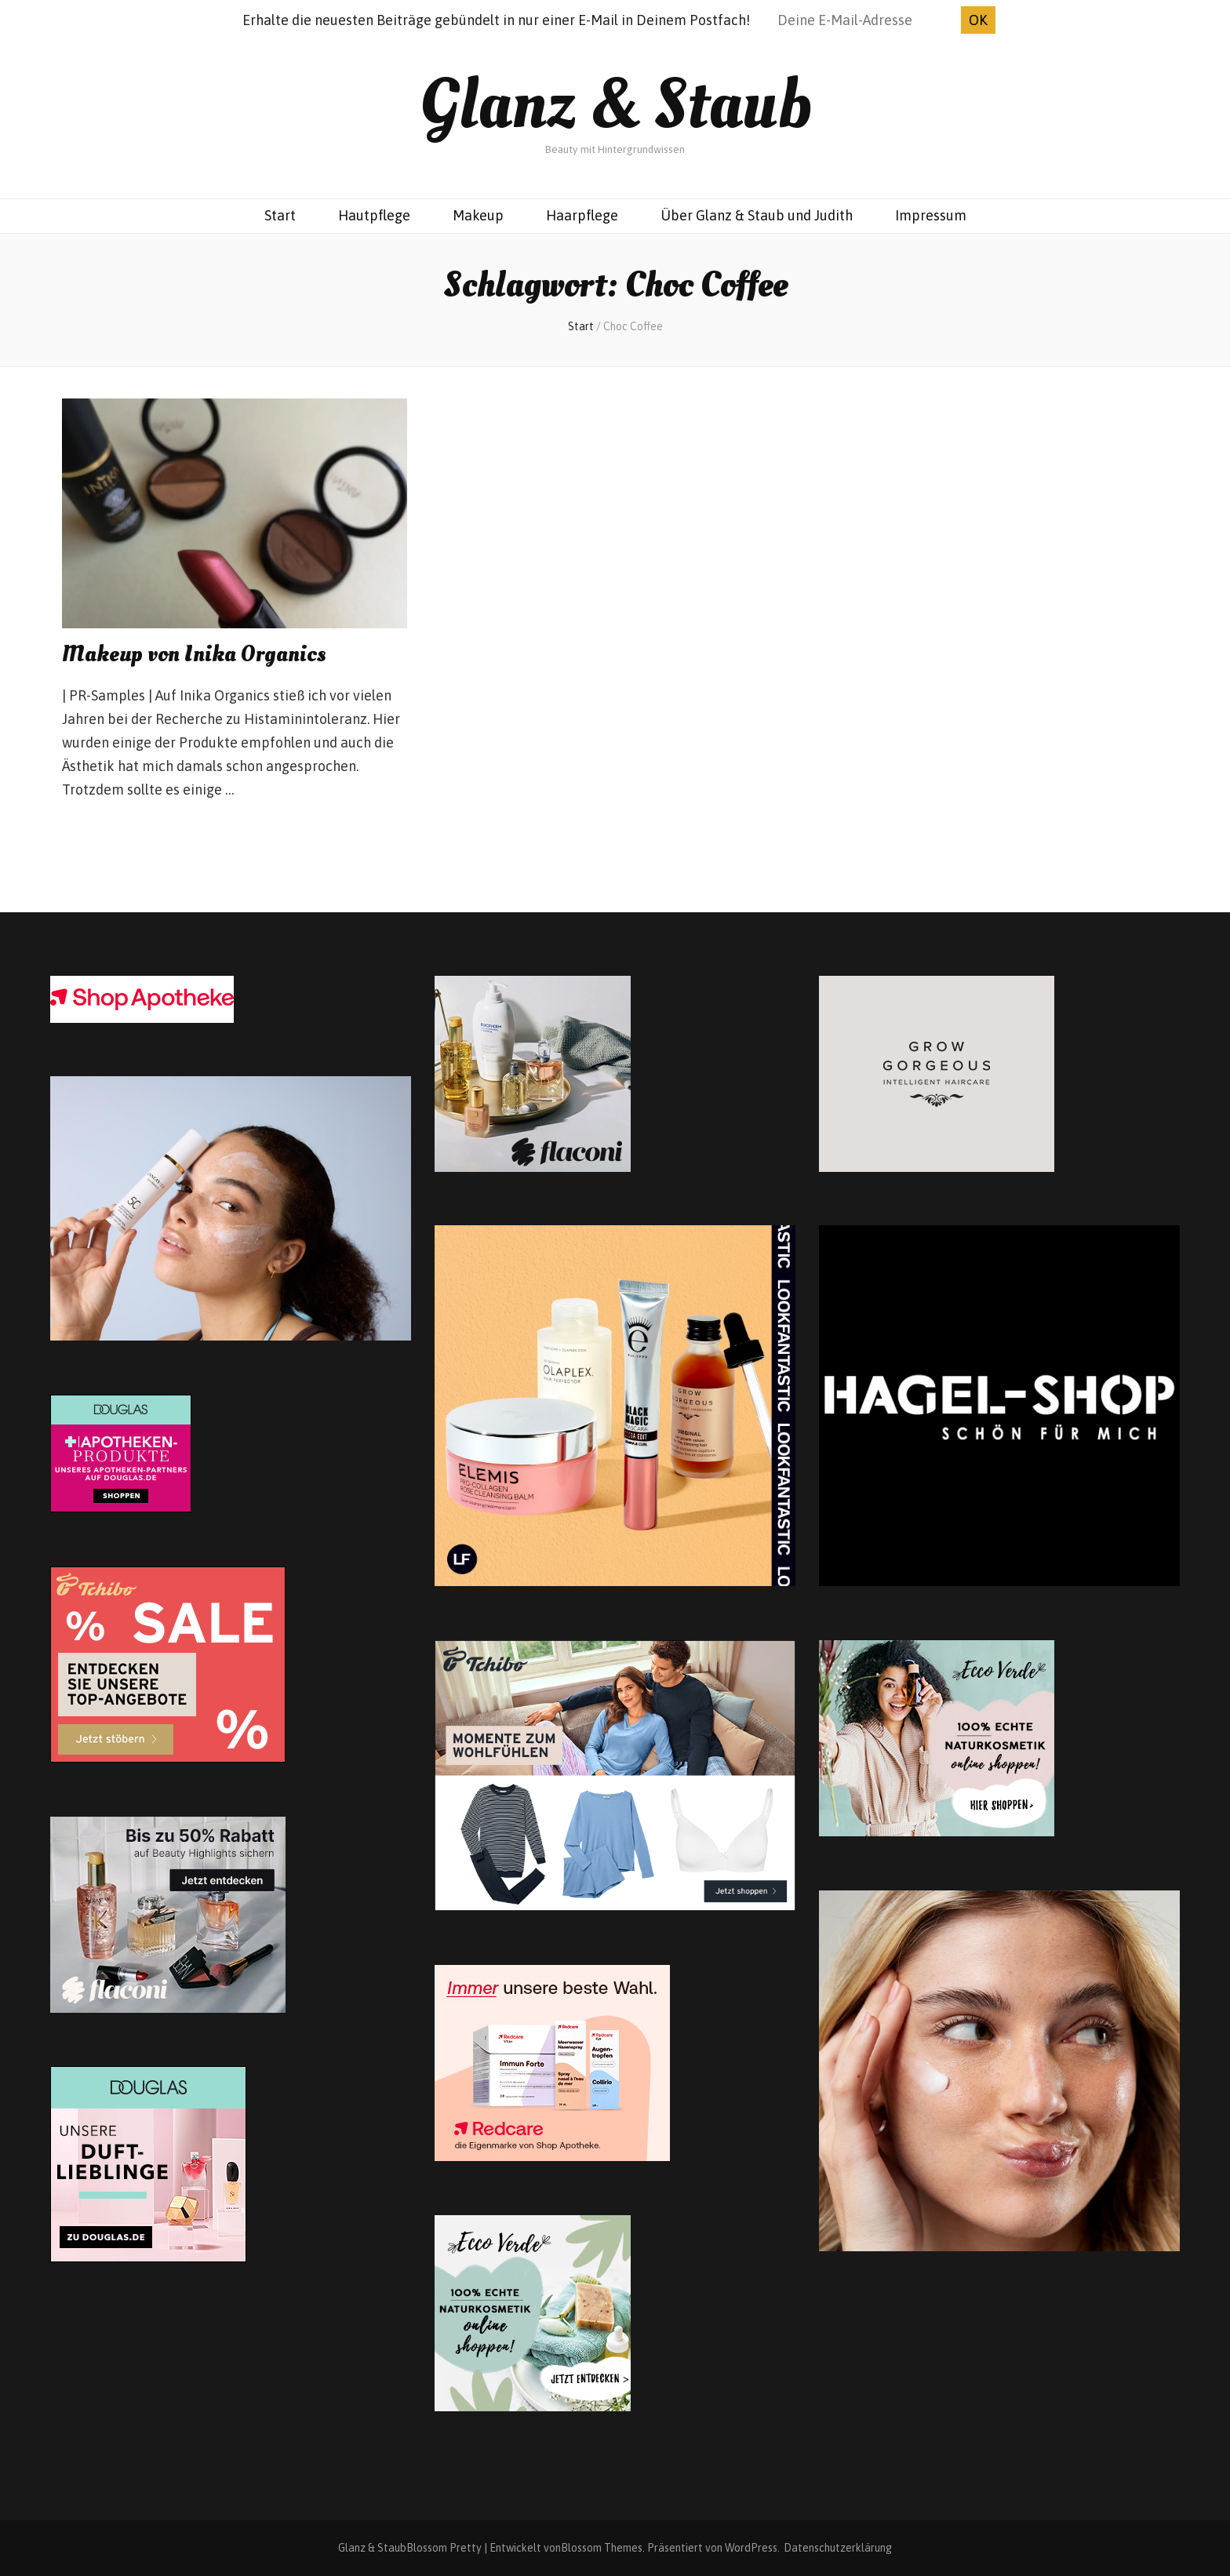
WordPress (751, 2547)
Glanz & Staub (615, 105)
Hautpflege (374, 215)
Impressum (930, 215)
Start (280, 215)
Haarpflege (582, 215)
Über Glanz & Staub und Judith (756, 215)
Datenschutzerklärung (838, 2547)
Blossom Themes (601, 2547)
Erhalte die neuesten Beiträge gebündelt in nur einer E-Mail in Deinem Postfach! (496, 20)
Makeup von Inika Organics (194, 654)
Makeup (478, 215)
